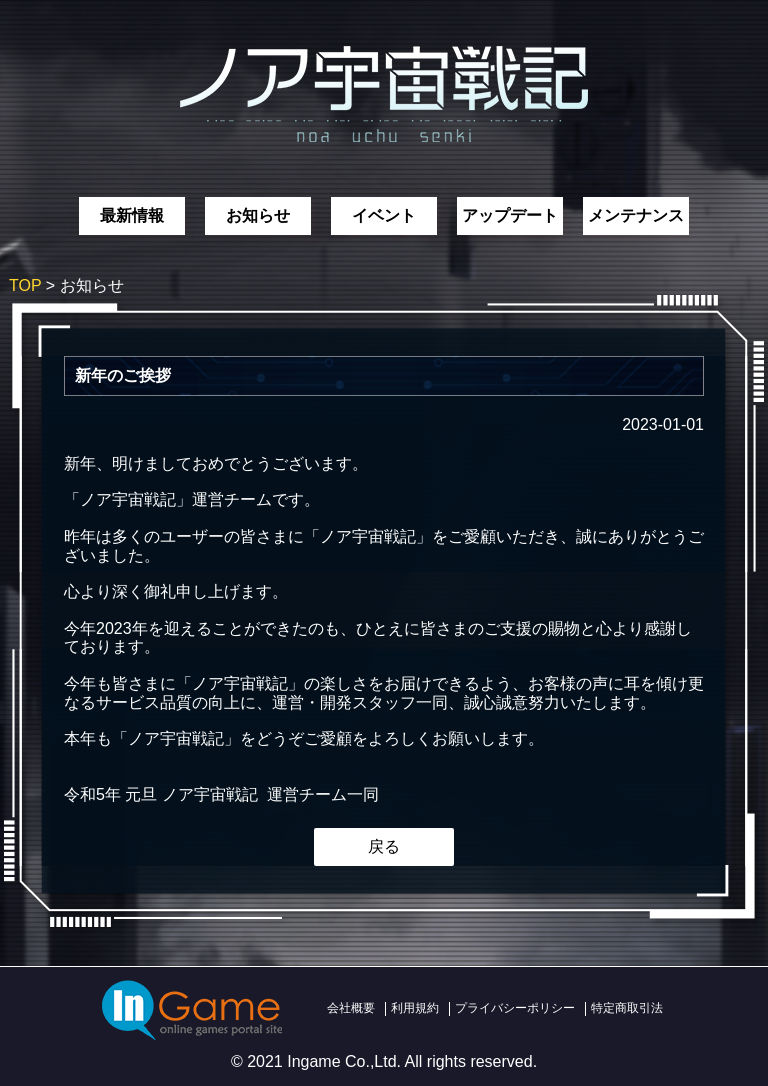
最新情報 (132, 215)
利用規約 (415, 1008)
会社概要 (351, 1008)
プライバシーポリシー (515, 1008)
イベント (384, 215)
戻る (384, 846)
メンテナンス (636, 215)
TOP (25, 285)
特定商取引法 (627, 1008)
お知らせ (258, 215)
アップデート (510, 215)
